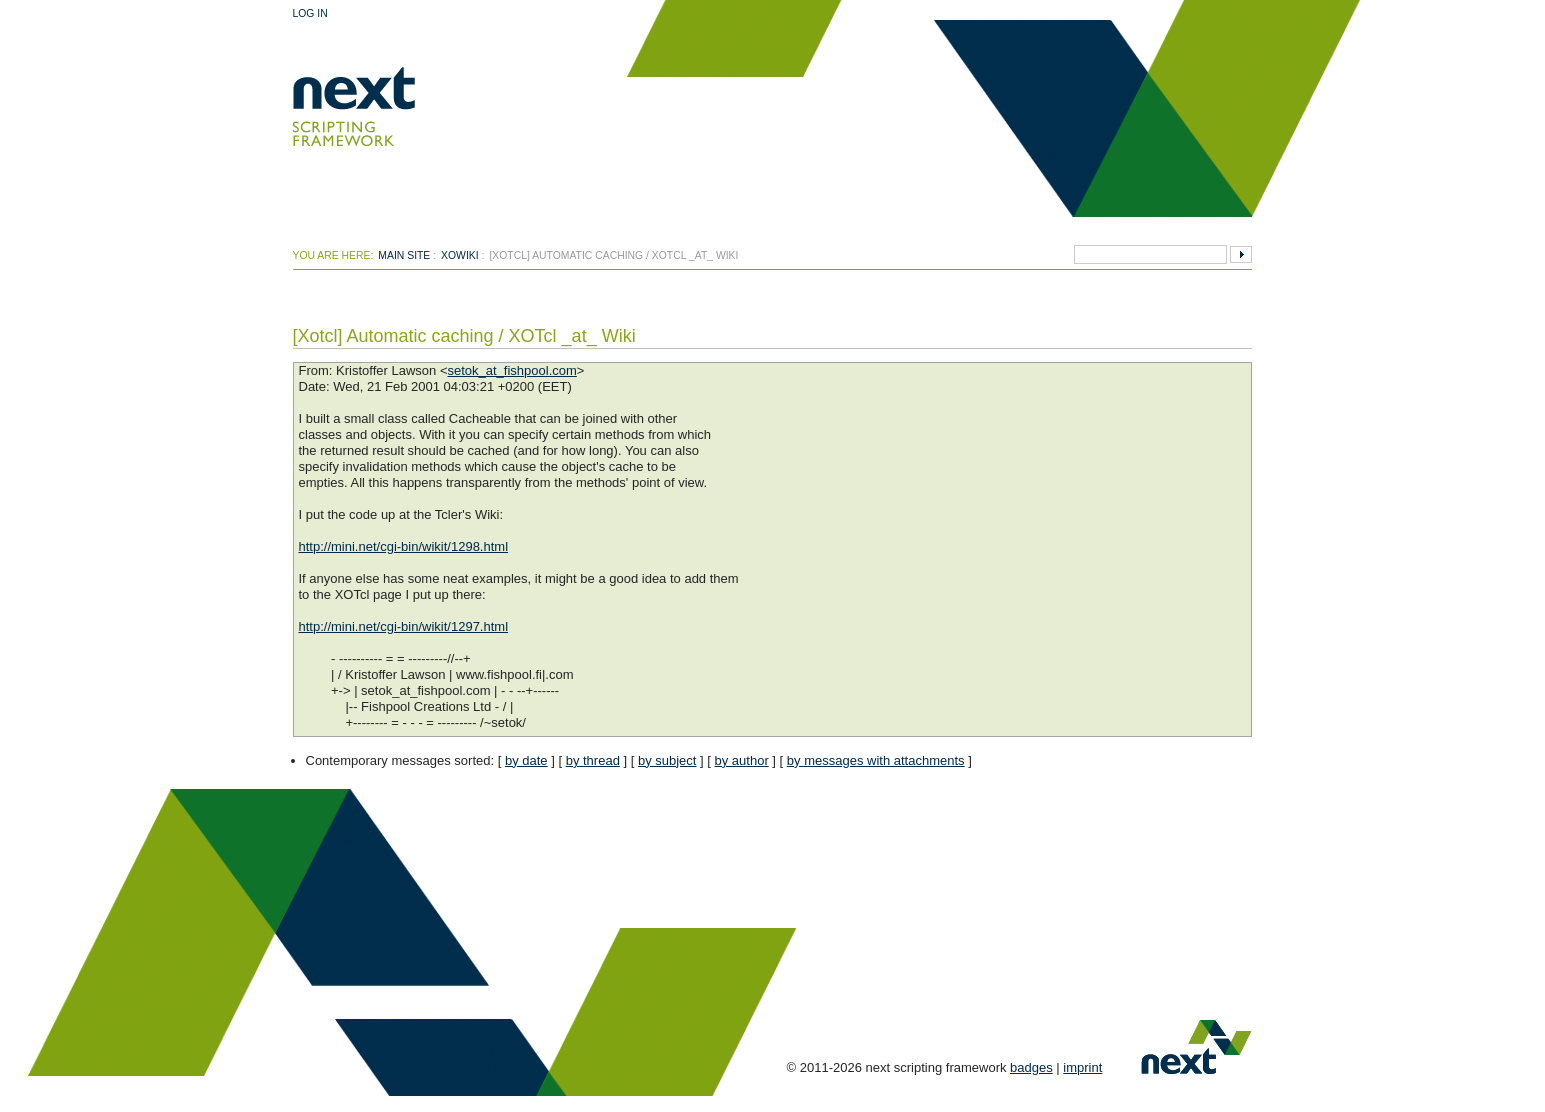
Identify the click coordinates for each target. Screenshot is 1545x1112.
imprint (1082, 1067)
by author (742, 760)
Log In (310, 13)
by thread (593, 760)
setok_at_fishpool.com (511, 370)
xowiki (460, 255)
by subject (667, 760)
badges (1031, 1067)
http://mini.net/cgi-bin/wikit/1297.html (404, 626)
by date (526, 760)
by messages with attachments (876, 760)
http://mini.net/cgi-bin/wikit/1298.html (404, 546)
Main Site (404, 255)
